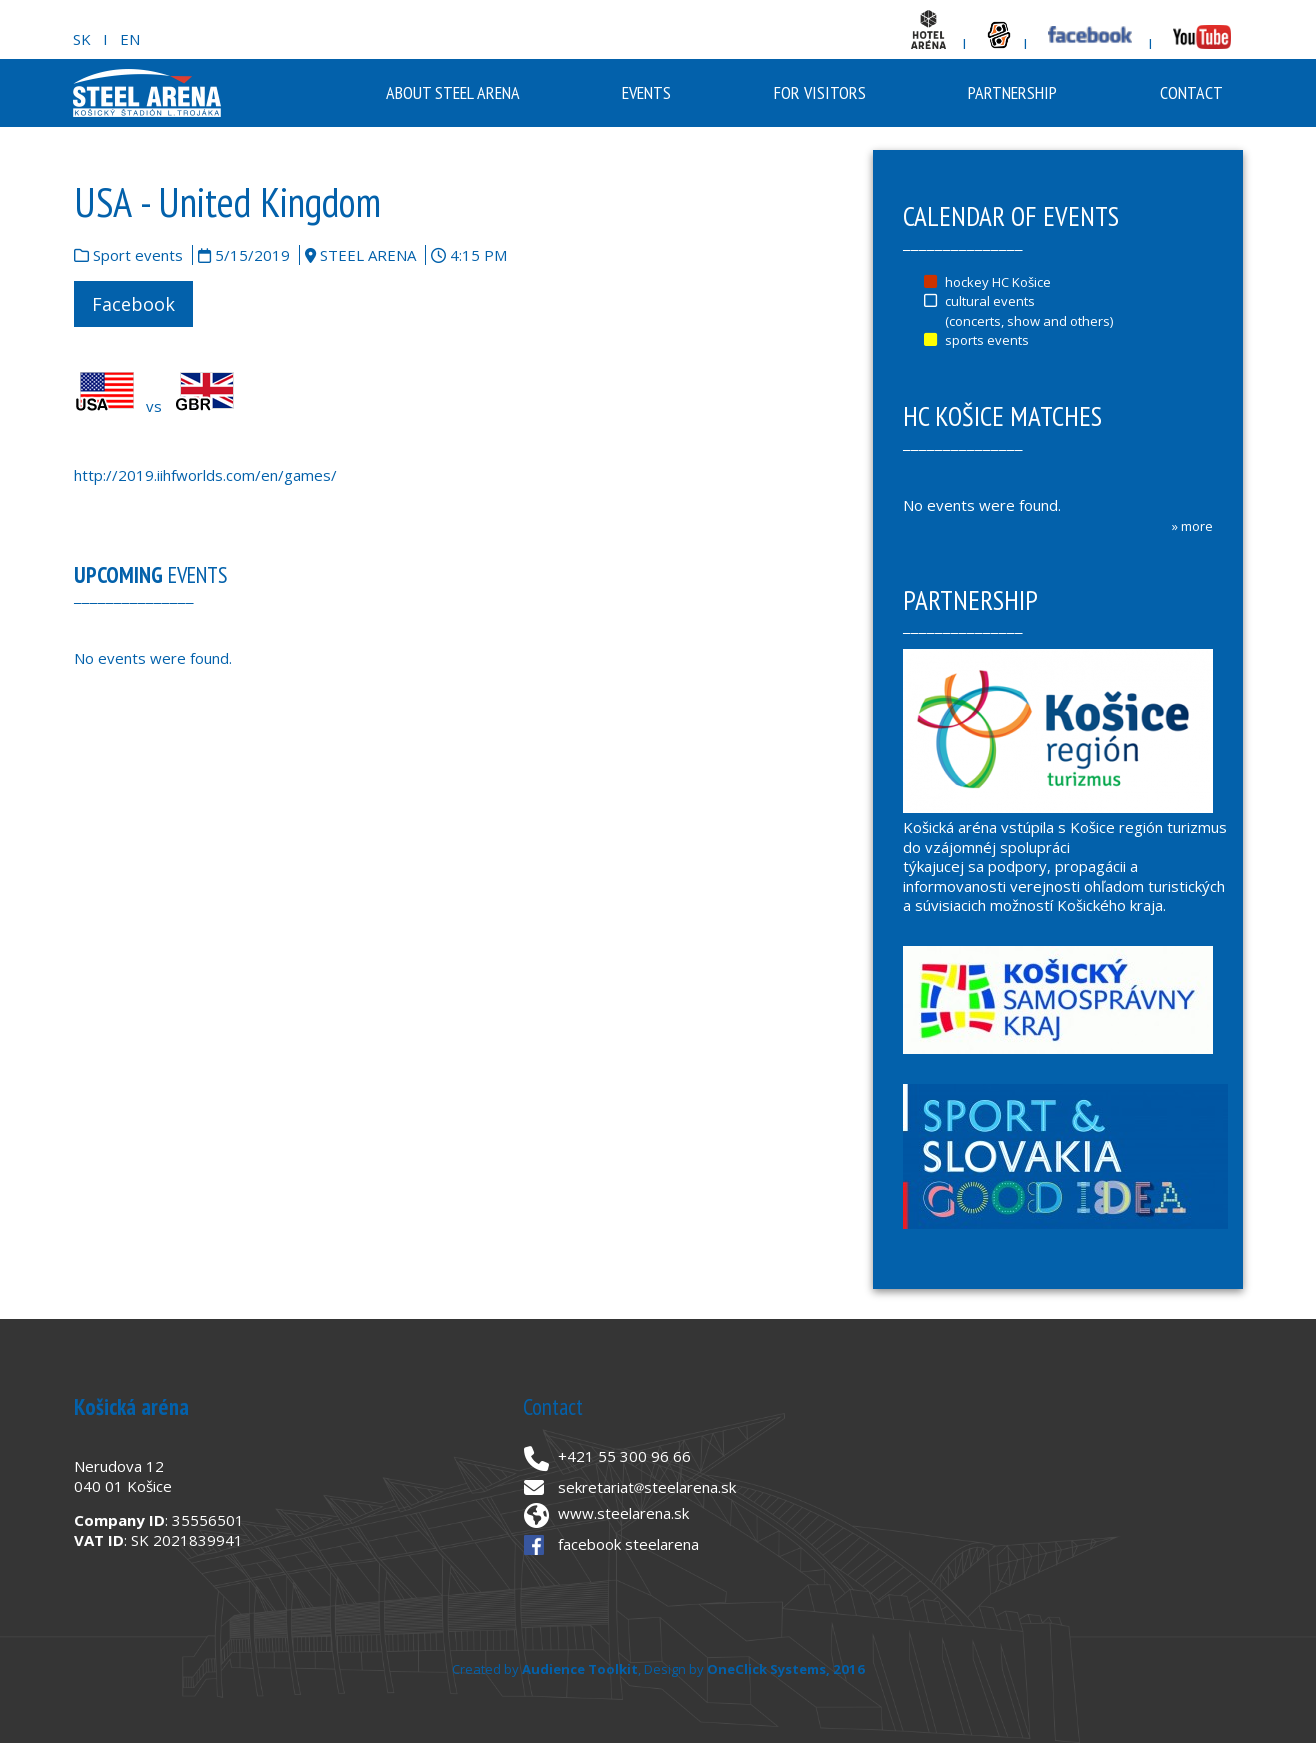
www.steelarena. (616, 1513)
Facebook (133, 304)
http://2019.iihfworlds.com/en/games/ (205, 475)
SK (82, 39)
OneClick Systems (766, 1669)
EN (130, 39)
